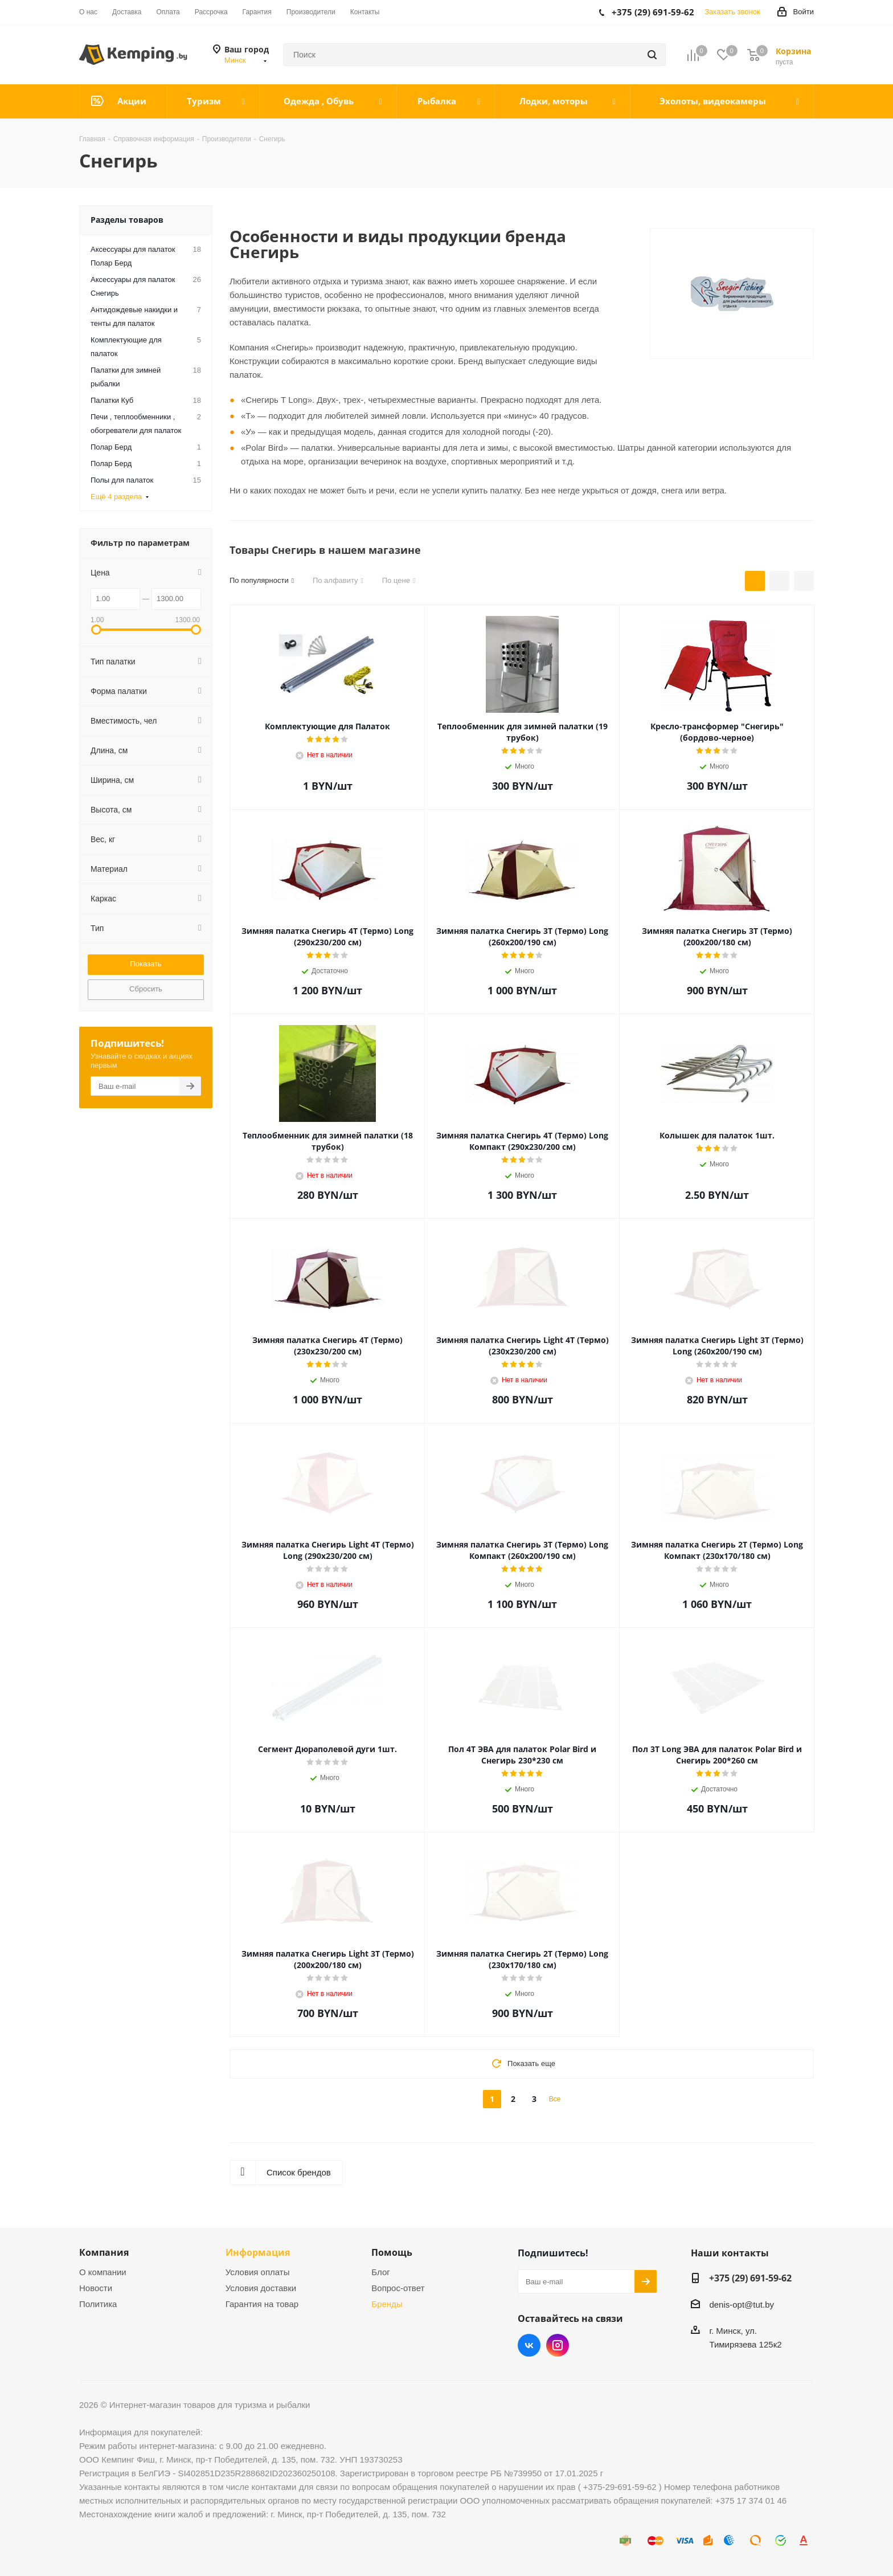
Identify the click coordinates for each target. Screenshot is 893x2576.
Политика (98, 2304)
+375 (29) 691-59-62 (750, 2278)
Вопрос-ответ (397, 2288)
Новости (95, 2288)
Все (555, 2099)
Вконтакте (529, 2345)
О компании (102, 2272)
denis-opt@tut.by (741, 2304)
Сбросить (145, 989)
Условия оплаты (258, 2272)
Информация (258, 2252)
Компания (104, 2252)
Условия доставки (261, 2288)
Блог (380, 2272)
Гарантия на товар (262, 2304)
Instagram (557, 2345)
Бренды (386, 2304)
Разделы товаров (127, 219)
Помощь (391, 2252)
